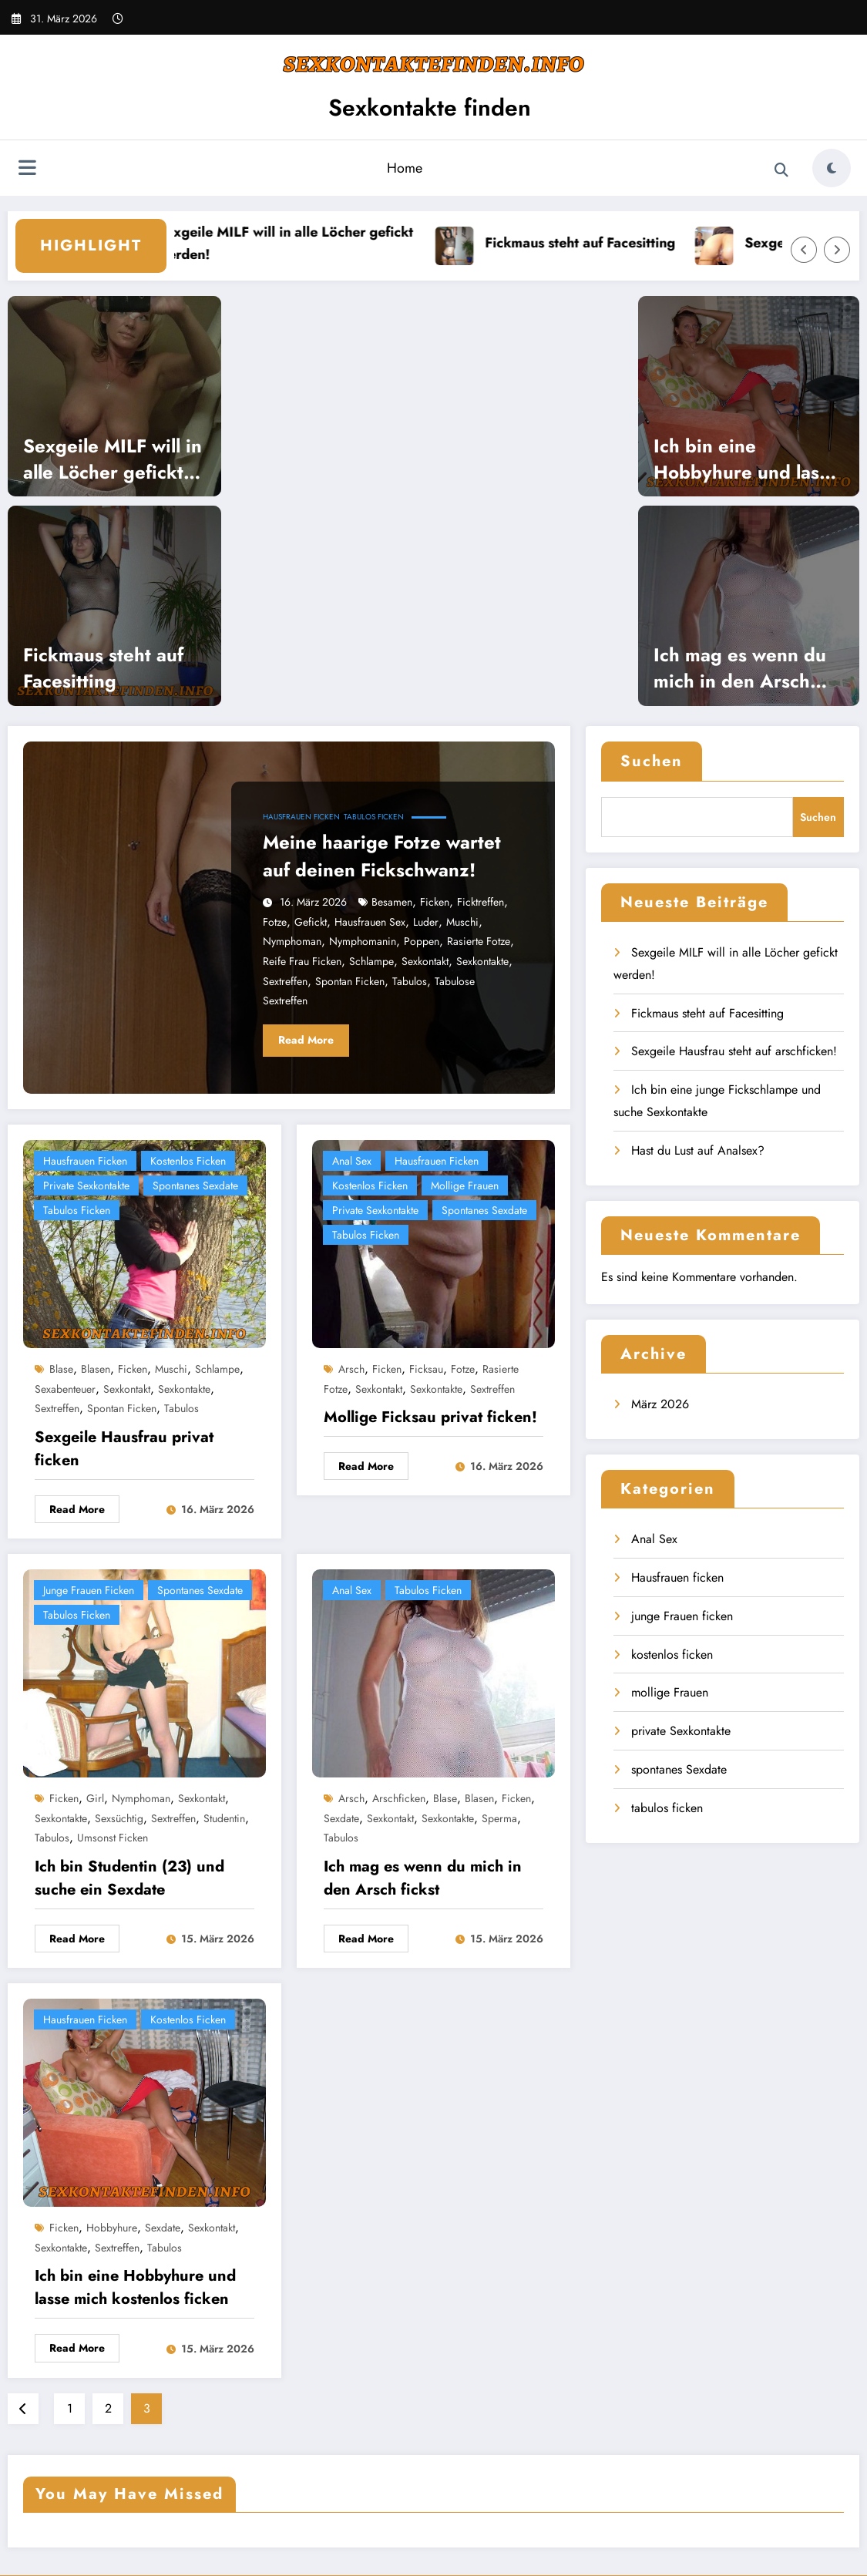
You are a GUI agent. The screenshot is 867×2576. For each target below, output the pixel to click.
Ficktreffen (480, 902)
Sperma (499, 1818)
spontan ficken (350, 981)
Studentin (224, 1818)
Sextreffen (285, 981)
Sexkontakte (482, 961)
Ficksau (426, 1369)
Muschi (462, 922)
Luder (426, 922)
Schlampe (371, 961)
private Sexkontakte (86, 1185)
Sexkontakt (425, 961)
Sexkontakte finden (429, 107)
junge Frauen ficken (88, 1590)
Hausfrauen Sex (369, 922)
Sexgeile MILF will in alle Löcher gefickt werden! (315, 243)
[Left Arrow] (803, 249)
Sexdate (341, 1818)
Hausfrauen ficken (301, 816)
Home (404, 168)
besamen (391, 902)
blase (61, 1369)
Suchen (651, 761)
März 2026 (660, 1404)
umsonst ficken (112, 1837)
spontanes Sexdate (195, 1185)
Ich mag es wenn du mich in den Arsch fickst (740, 668)
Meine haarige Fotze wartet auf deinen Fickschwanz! (382, 856)
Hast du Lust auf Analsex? (698, 1150)
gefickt (310, 922)
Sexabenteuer (65, 1389)
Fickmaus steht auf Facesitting (610, 243)
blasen (95, 1369)
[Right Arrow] (837, 249)
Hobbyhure (111, 2227)
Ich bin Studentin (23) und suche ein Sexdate (129, 1878)
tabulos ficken (374, 816)
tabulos (409, 981)
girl (95, 1798)
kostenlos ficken (188, 1161)
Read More (306, 1040)
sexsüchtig (119, 1818)
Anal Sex (351, 1161)
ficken (434, 902)
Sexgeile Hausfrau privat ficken (124, 1448)
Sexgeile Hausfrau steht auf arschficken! (734, 1051)
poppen (421, 941)
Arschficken (398, 1798)
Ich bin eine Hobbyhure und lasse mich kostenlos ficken (747, 459)
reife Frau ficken (302, 961)
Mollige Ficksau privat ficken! (430, 1417)
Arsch (351, 1369)
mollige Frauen (465, 1185)
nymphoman (292, 941)
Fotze (275, 922)
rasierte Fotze (478, 941)
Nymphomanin (362, 941)
